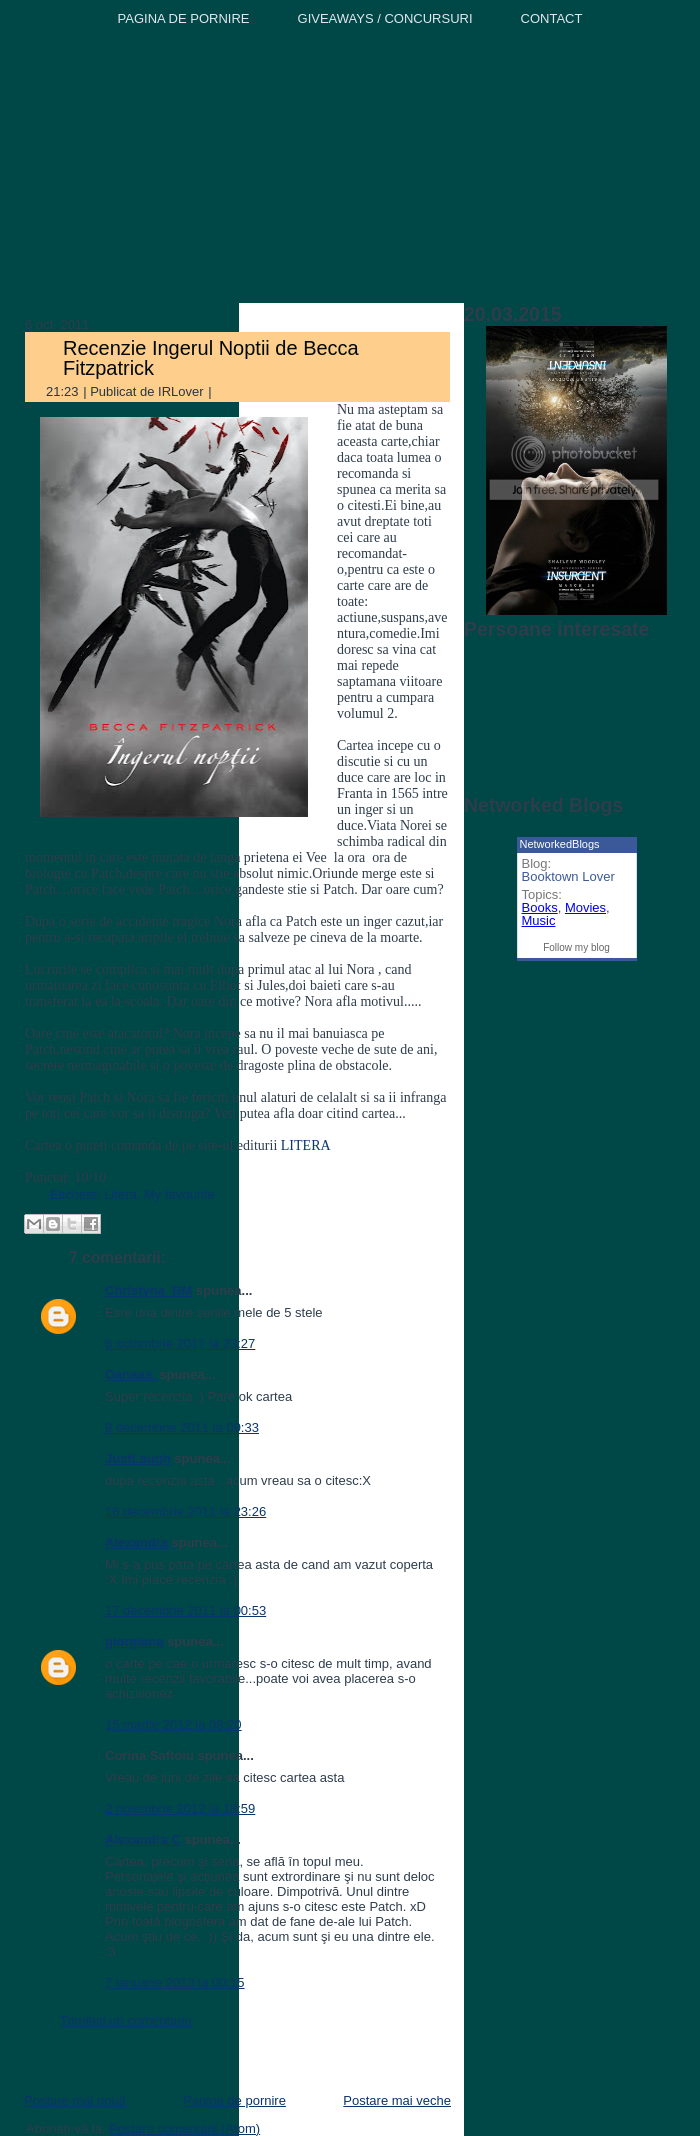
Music (539, 920)
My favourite (179, 1194)
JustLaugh (138, 1458)
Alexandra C (143, 1839)
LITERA (306, 1145)
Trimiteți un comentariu (126, 2020)
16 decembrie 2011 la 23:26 (185, 1511)
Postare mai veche (397, 2100)
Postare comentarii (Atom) (184, 2128)
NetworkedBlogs (560, 844)
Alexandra (136, 1542)
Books (540, 907)
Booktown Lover (568, 876)
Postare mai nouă (75, 2100)
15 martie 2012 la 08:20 (173, 1724)
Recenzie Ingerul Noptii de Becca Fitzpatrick (211, 358)
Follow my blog (576, 947)
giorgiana (134, 1641)
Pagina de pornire (234, 2100)
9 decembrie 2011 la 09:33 (182, 1427)
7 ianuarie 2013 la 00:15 (175, 1982)
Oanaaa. (130, 1374)
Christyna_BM (148, 1290)
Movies (585, 907)
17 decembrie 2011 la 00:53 (185, 1610)
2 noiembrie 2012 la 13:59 (180, 1808)
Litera (120, 1194)
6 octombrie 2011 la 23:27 (180, 1343)
